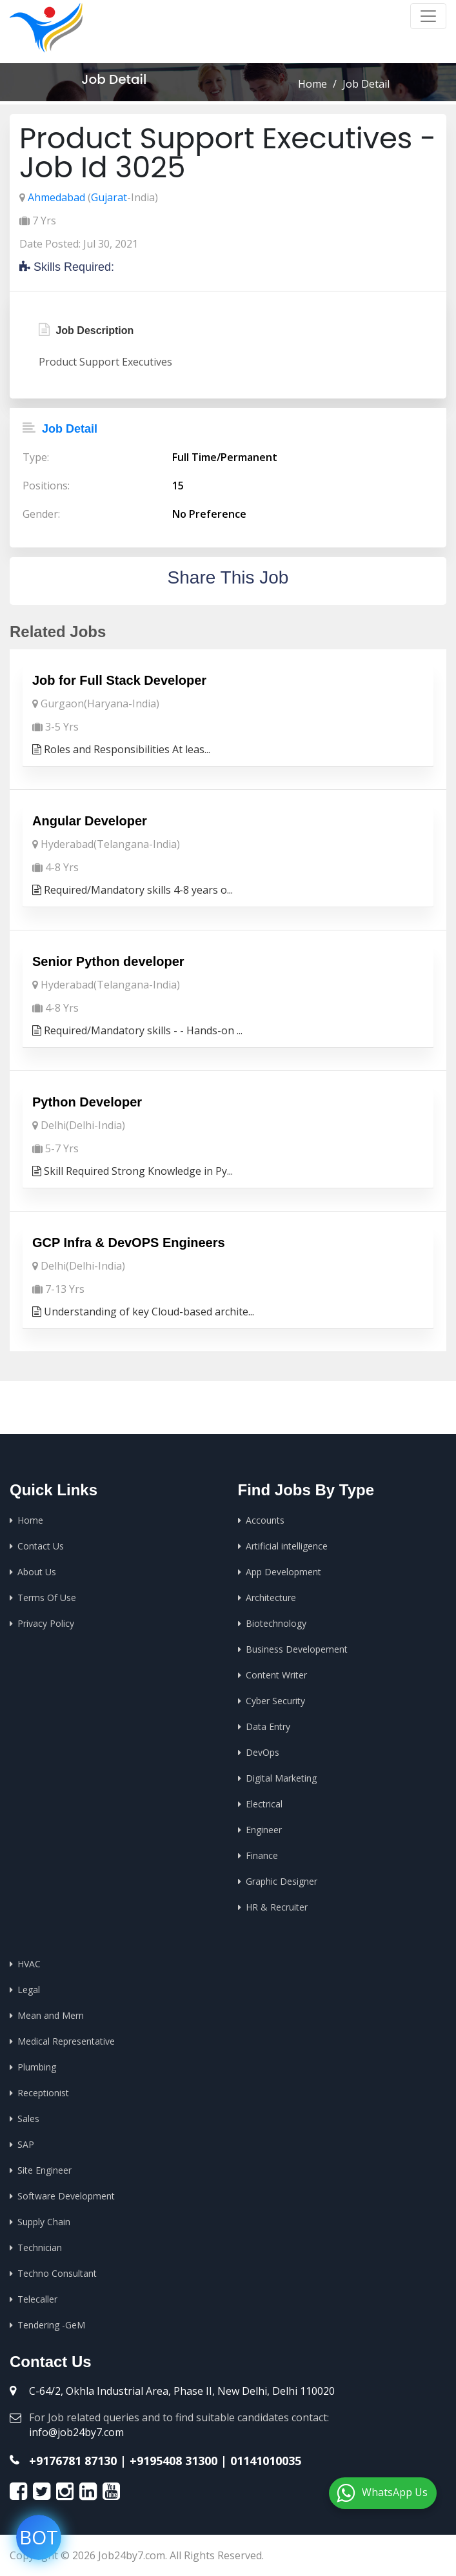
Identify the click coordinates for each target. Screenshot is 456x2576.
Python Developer (87, 1102)
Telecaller (37, 2299)
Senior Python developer (108, 961)
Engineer (264, 1830)
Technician (39, 2247)
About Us (36, 1572)
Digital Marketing (281, 1778)
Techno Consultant (57, 2273)
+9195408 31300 (173, 2460)
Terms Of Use (46, 1597)
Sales (28, 2118)
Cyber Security (275, 1701)
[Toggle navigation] (428, 16)
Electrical (264, 1804)
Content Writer (276, 1675)
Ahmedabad (56, 197)
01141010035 (265, 2460)
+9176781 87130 (73, 2460)
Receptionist (43, 2093)
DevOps (262, 1752)
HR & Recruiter (277, 1907)
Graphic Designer (281, 1881)
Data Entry (268, 1726)
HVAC (29, 1964)
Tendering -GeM (51, 2325)
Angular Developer (89, 821)
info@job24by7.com (76, 2432)
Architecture (271, 1597)
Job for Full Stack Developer (119, 680)
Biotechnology (276, 1623)
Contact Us (40, 1546)
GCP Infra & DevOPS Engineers (128, 1242)
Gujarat (109, 197)
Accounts (265, 1520)
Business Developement (297, 1649)
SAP (25, 2144)
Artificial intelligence (287, 1546)
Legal (28, 1989)
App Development (283, 1572)
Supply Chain (43, 2222)
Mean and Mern (50, 2015)
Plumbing (36, 2067)
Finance (262, 1855)
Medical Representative (66, 2041)
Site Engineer (44, 2170)
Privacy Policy (45, 1623)
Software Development (66, 2196)
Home (312, 84)
